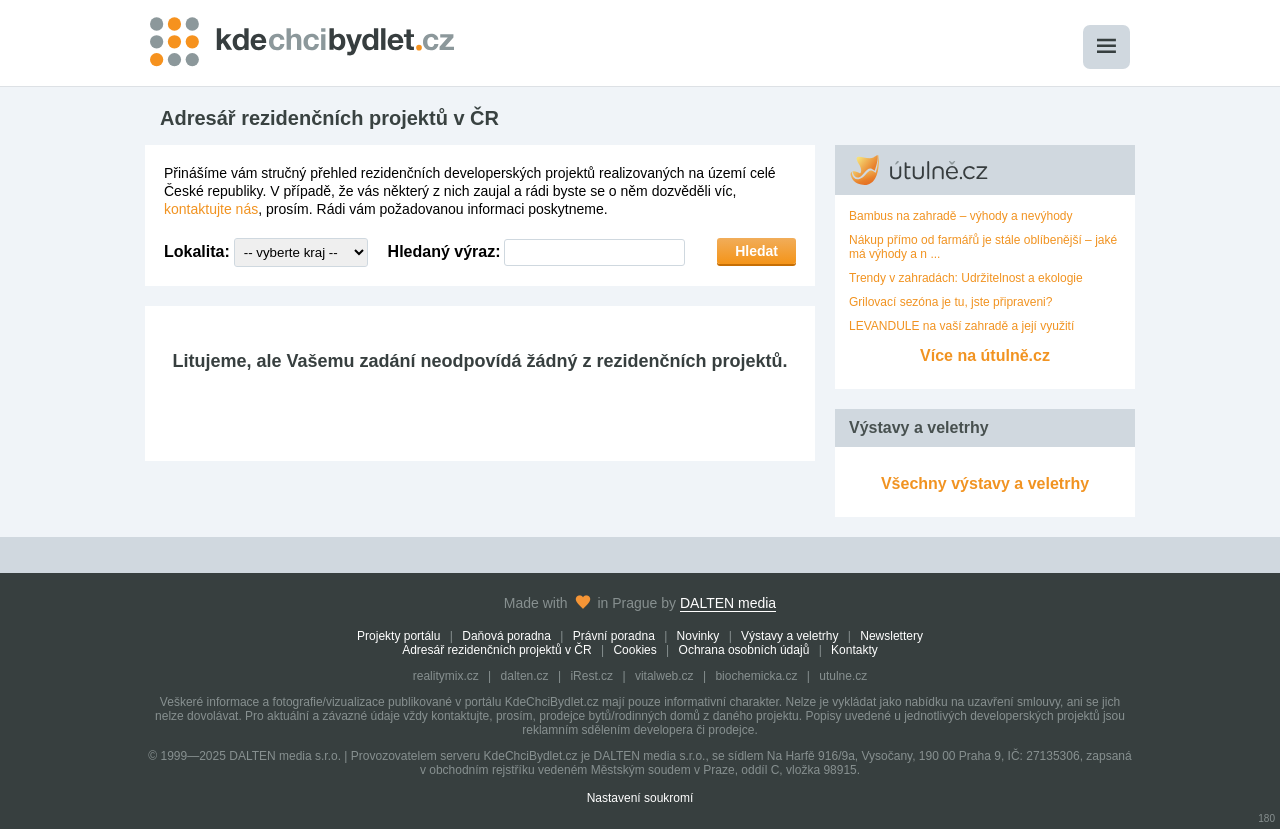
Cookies (634, 650)
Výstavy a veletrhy (789, 636)
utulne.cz (843, 676)
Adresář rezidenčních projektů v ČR (496, 650)
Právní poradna (614, 636)
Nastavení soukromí (640, 798)
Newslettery (891, 636)
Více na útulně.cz (985, 355)
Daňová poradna (506, 636)
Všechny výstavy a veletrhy (985, 483)
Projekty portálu (398, 636)
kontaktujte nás (211, 209)
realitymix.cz (446, 676)
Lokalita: (197, 251)
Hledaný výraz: (444, 251)
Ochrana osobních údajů (744, 650)
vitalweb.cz (664, 676)
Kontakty (854, 650)
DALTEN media (728, 603)
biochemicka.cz (756, 676)
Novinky (698, 636)
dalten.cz (525, 676)
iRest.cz (591, 676)
